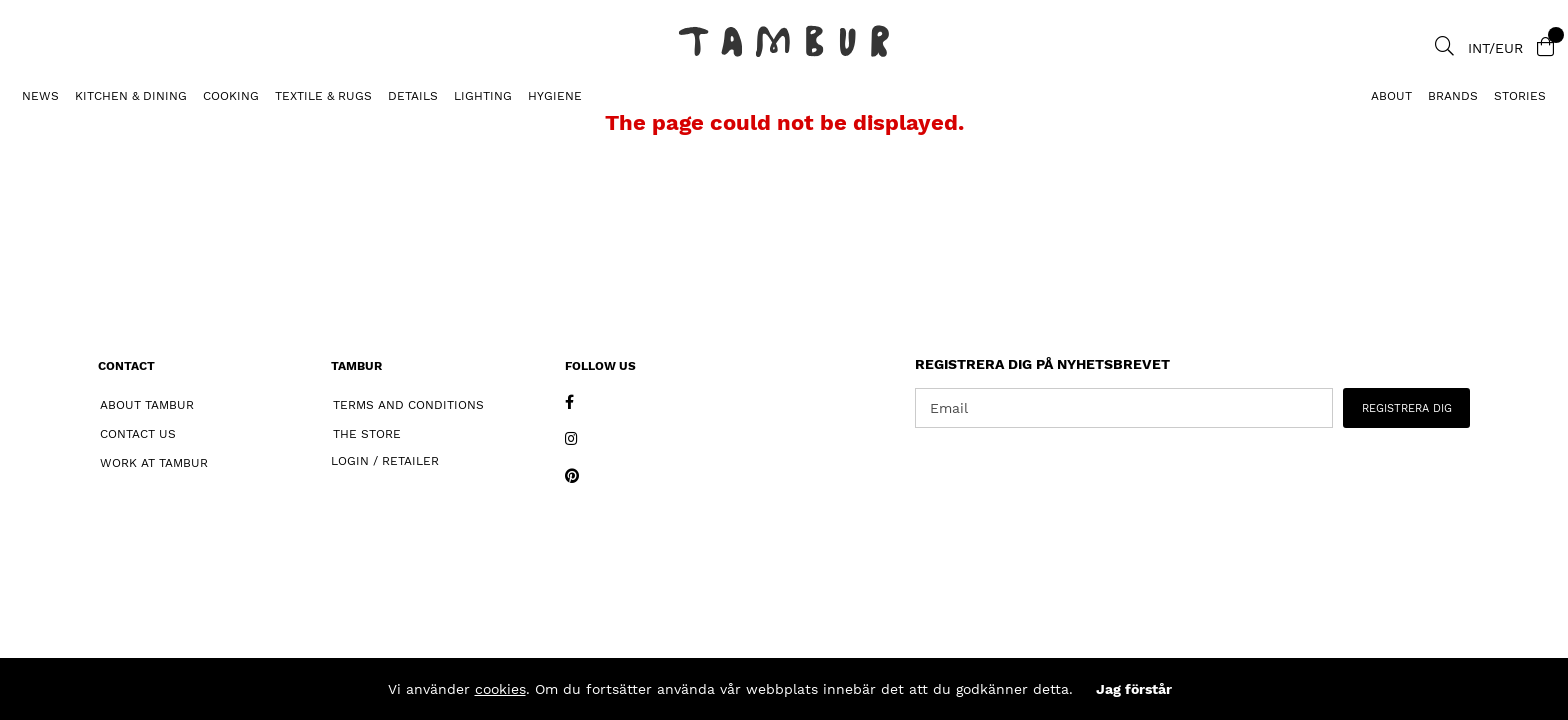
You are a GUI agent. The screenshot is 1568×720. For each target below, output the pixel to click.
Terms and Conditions (408, 405)
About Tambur (147, 405)
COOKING (231, 96)
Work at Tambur (154, 463)
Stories (1520, 96)
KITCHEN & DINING (131, 96)
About (1391, 96)
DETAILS (413, 96)
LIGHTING (483, 96)
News (40, 96)
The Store (367, 434)
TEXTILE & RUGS (323, 96)
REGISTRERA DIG (1407, 408)
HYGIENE (555, 96)
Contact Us (138, 434)
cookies (500, 689)
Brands (1453, 96)
